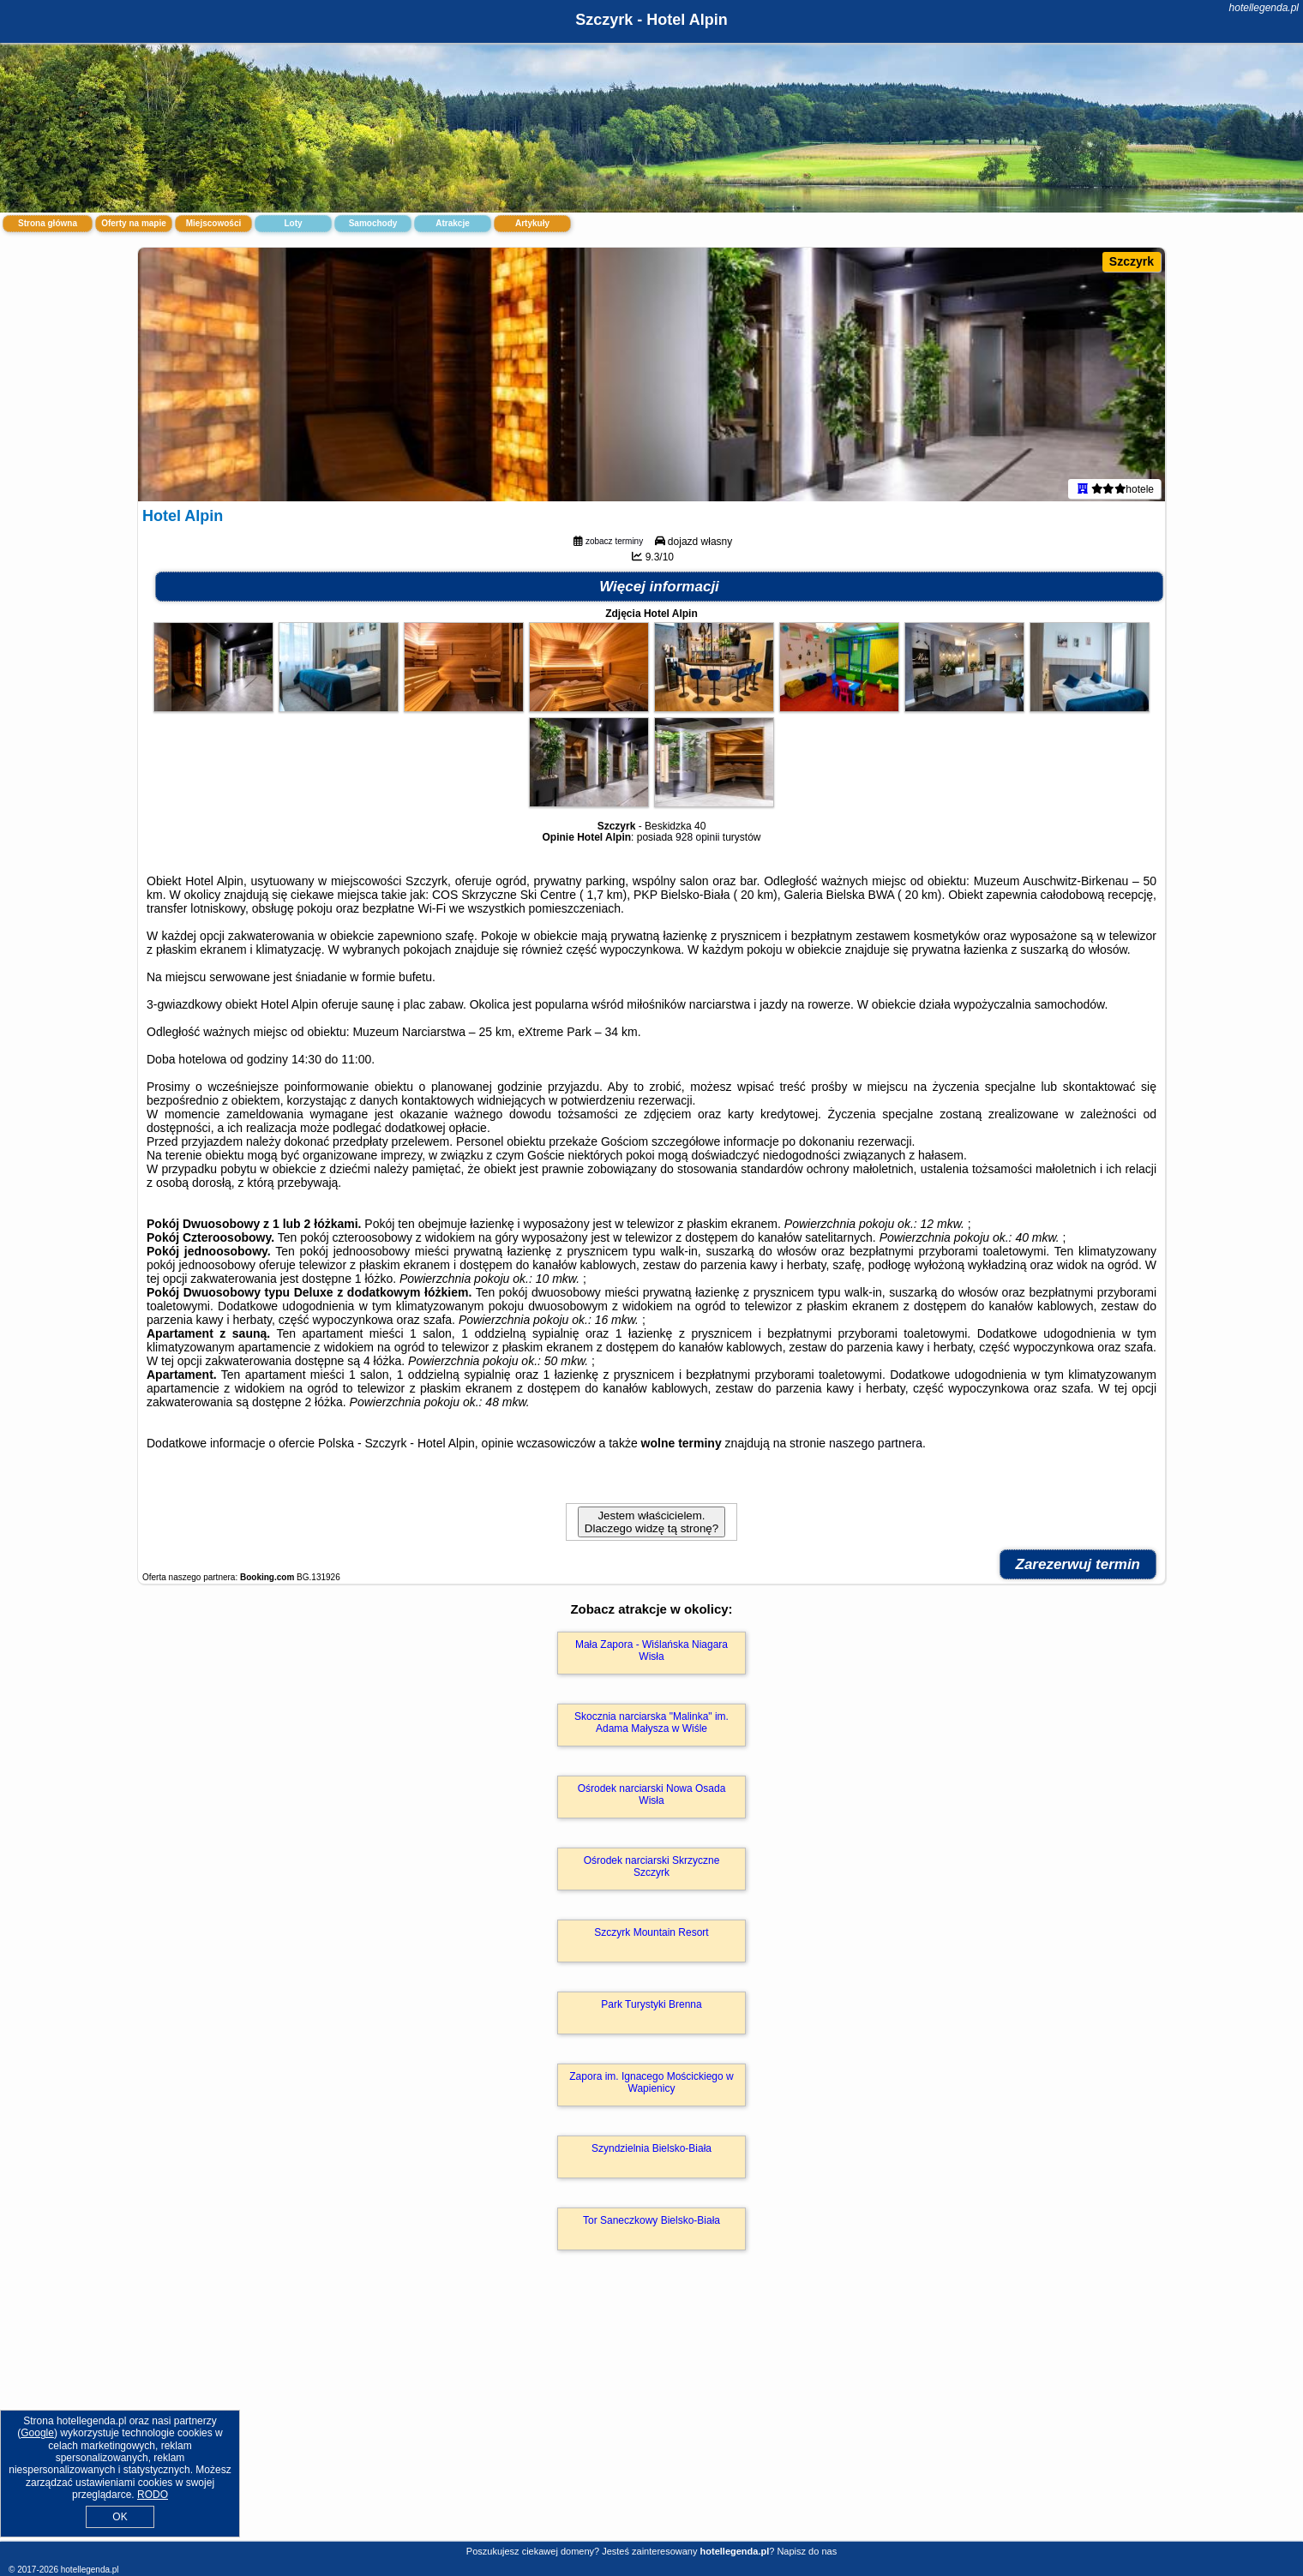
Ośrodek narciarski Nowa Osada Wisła (652, 1798)
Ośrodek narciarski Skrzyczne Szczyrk (652, 1870)
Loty (293, 223)
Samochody (373, 223)
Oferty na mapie (133, 223)
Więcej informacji (659, 590)
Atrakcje (452, 223)
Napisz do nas (807, 2551)
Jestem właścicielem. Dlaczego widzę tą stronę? (651, 1525)
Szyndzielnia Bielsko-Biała (651, 2152)
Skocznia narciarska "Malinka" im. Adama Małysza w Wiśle (651, 1726)
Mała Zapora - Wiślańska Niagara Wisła (651, 1654)
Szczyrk (1131, 261)
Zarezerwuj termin (1078, 1568)
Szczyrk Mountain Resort (651, 1936)
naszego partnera (875, 1446)
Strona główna (47, 223)
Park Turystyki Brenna (651, 2008)
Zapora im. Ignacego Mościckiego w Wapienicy (651, 2086)
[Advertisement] (651, 2416)
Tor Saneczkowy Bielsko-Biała (651, 2224)
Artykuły (532, 223)
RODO (152, 2495)
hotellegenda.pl (1264, 8)
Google (37, 2433)
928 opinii (697, 841)
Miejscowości (213, 223)
